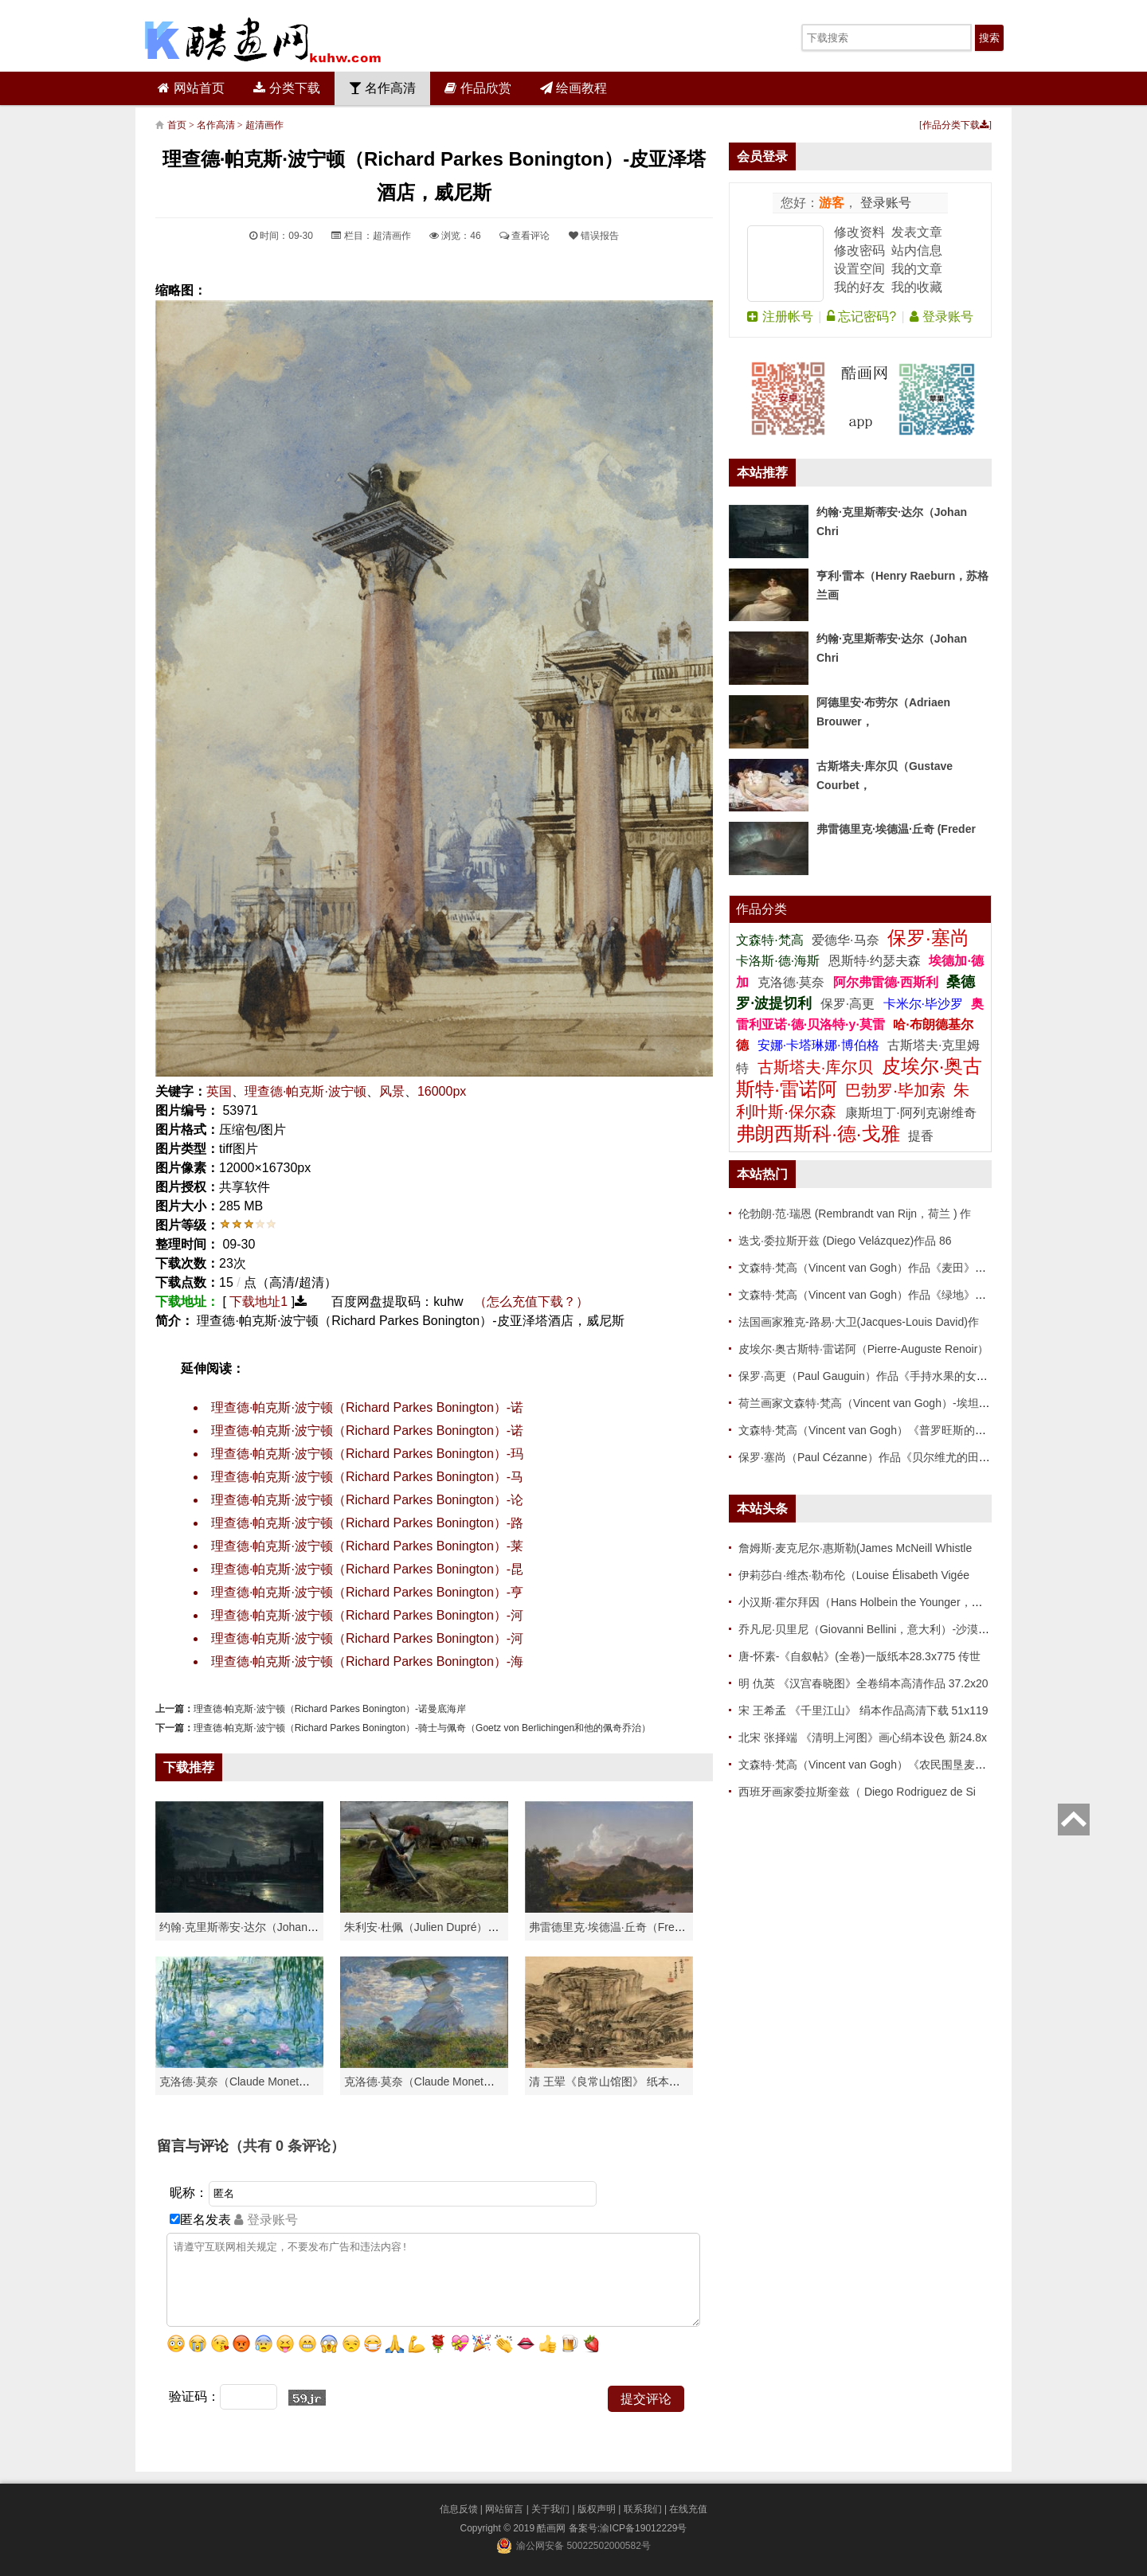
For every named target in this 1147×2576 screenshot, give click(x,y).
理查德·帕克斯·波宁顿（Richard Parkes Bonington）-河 (367, 1615)
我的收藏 (916, 287)
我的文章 (916, 269)
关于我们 (550, 2509)
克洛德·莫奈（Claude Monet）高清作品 (256, 2081)
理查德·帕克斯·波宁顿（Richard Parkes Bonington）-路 (367, 1523)
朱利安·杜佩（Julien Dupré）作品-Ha (436, 1927)
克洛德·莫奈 (790, 982)
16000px (441, 1091)
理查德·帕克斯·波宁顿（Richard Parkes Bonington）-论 (367, 1500)
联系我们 (643, 2509)
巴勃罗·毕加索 (895, 1090)
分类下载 (286, 88)
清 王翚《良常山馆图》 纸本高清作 (616, 2081)
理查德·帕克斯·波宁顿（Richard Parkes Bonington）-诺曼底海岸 (330, 1708)
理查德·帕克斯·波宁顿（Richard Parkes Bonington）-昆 (367, 1569)
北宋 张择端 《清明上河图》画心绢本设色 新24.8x (862, 1737)
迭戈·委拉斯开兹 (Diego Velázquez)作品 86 (845, 1240)
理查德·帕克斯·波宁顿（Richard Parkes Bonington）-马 (367, 1476)
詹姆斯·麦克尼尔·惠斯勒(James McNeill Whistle (855, 1548)
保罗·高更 (847, 1003)
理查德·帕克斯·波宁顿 (305, 1091)
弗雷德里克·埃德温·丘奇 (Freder (896, 829)
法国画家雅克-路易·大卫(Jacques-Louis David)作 (858, 1321)
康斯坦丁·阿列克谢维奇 (910, 1113)
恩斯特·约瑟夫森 (876, 960)
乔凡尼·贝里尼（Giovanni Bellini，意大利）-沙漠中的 (869, 1629)
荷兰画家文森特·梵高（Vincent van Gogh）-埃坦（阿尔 (875, 1403)
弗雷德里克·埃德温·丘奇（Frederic (614, 1927)
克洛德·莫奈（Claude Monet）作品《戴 (441, 2081)
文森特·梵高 (771, 940)
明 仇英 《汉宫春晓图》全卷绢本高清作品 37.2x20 (863, 1683)
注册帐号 (779, 316)
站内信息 (916, 250)
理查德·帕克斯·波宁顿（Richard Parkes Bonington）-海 (367, 1661)
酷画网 (552, 2528)
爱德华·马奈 (847, 940)
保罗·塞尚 (928, 937)
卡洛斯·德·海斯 (779, 960)
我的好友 (859, 287)
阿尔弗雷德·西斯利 (885, 982)
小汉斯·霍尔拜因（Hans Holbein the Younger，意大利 (871, 1602)
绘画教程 (573, 88)
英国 (219, 1091)
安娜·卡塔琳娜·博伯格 (820, 1045)
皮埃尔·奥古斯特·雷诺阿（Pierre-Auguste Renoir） (863, 1349)
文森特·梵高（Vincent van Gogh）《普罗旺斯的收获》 (873, 1430)
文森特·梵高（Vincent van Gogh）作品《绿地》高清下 (873, 1294)
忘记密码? (861, 316)
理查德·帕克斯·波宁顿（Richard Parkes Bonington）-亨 (367, 1592)
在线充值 (688, 2509)
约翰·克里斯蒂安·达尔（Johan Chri (245, 1927)
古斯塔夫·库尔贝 (815, 1067)
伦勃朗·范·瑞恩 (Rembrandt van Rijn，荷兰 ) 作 (855, 1213)
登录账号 (884, 202)
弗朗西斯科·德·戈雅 (817, 1133)
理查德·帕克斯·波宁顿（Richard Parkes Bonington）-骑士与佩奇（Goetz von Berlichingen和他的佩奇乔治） (422, 1728)
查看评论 (524, 235)
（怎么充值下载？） (531, 1301)
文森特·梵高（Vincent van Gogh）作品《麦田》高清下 (873, 1267)
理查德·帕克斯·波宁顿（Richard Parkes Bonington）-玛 (367, 1453)
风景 (392, 1091)
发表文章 (916, 232)
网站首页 (191, 88)
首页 (176, 125)
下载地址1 (258, 1301)
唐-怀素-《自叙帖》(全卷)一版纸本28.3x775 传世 (859, 1656)
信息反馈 (459, 2509)
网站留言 (504, 2509)
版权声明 (596, 2509)
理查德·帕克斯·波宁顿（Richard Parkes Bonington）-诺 (367, 1407)
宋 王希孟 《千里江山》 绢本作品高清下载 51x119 (863, 1710)
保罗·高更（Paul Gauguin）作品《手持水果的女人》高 (874, 1376)
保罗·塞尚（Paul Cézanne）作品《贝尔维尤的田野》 (869, 1457)
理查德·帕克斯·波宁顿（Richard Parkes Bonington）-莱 (367, 1546)
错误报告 (594, 235)
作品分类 (761, 909)
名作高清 (382, 88)
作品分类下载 (955, 125)
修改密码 (859, 250)
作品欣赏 (477, 88)
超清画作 (264, 125)
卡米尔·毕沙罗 (925, 1003)
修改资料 (859, 232)
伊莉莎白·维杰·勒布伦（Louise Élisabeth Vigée (853, 1575)
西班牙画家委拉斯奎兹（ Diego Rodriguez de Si (857, 1791)
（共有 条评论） (287, 2146)
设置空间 (859, 269)
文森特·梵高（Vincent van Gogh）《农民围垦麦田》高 (873, 1764)
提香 (921, 1136)
